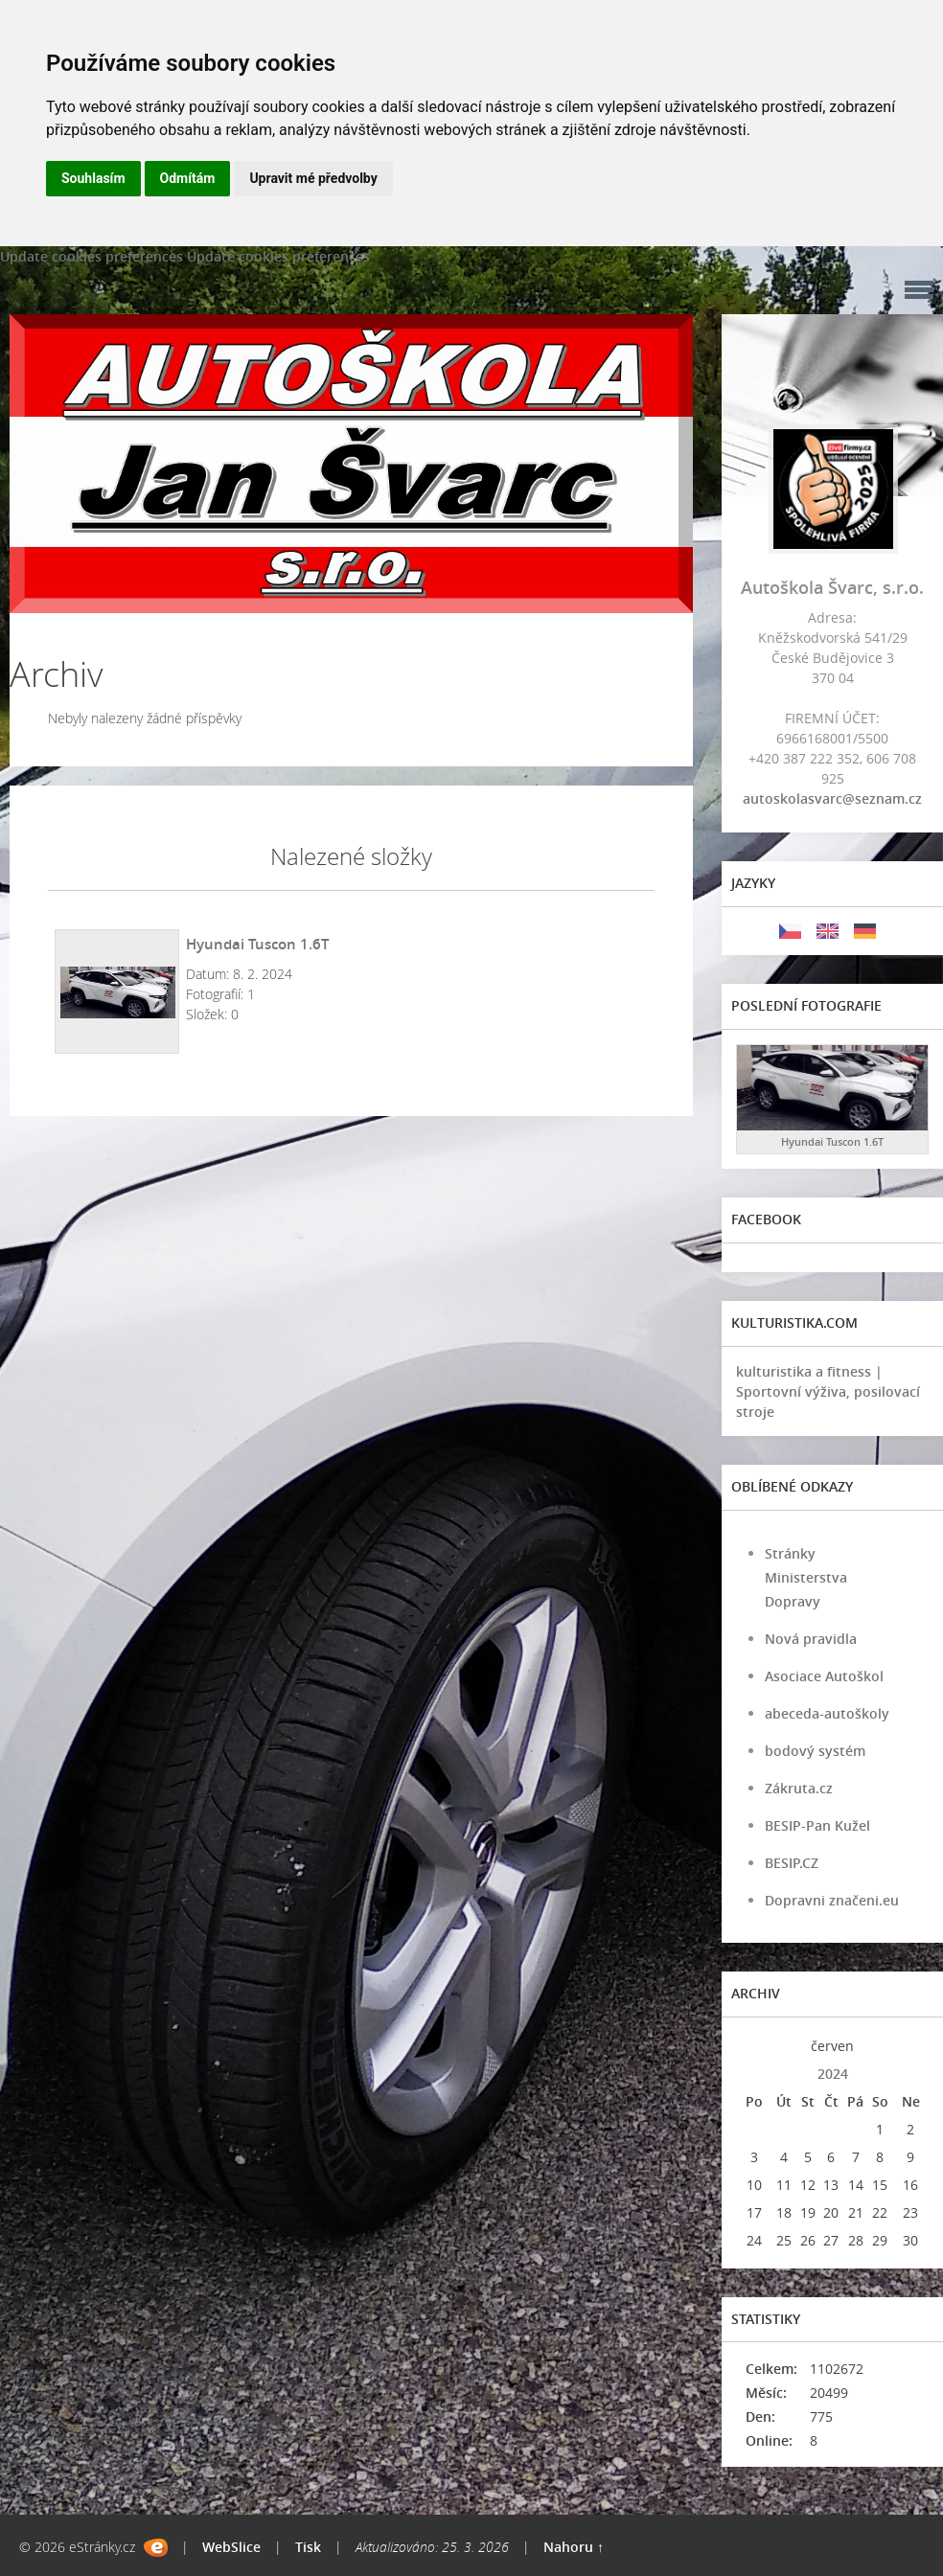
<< (754, 2046)
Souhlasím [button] (93, 178)
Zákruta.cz (799, 1788)
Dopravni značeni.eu (832, 1900)
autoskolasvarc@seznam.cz (832, 798)
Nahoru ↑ (573, 2547)
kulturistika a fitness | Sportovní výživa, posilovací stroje (828, 1391)
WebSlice (231, 2547)
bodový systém (815, 1751)
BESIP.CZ (791, 1863)
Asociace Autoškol (824, 1676)
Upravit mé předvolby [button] (313, 178)
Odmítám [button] (188, 178)
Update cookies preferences (91, 256)
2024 (832, 2073)
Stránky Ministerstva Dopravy (806, 1577)
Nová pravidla (811, 1639)
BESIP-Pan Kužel (817, 1825)
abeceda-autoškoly (827, 1713)
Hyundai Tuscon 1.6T (257, 943)
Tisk (308, 2547)
